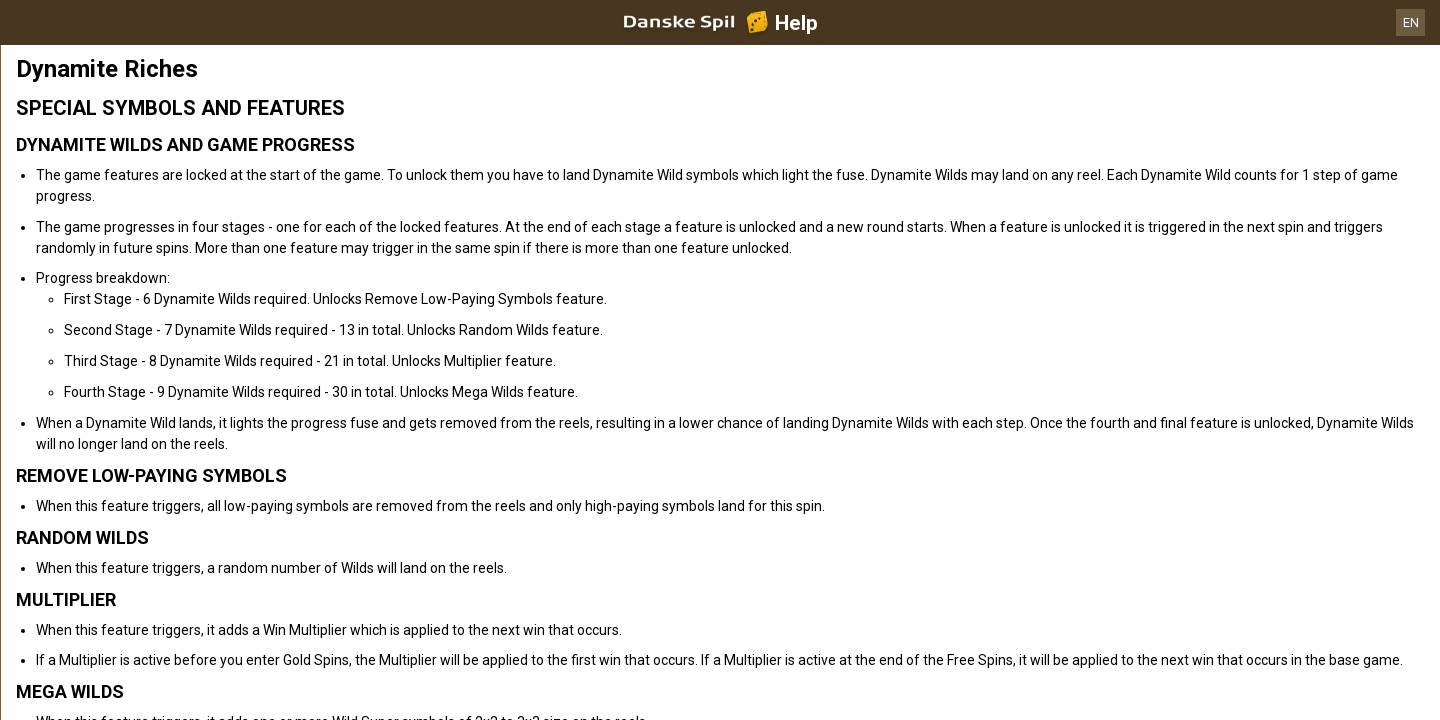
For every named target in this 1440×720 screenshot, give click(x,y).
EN (1411, 22)
